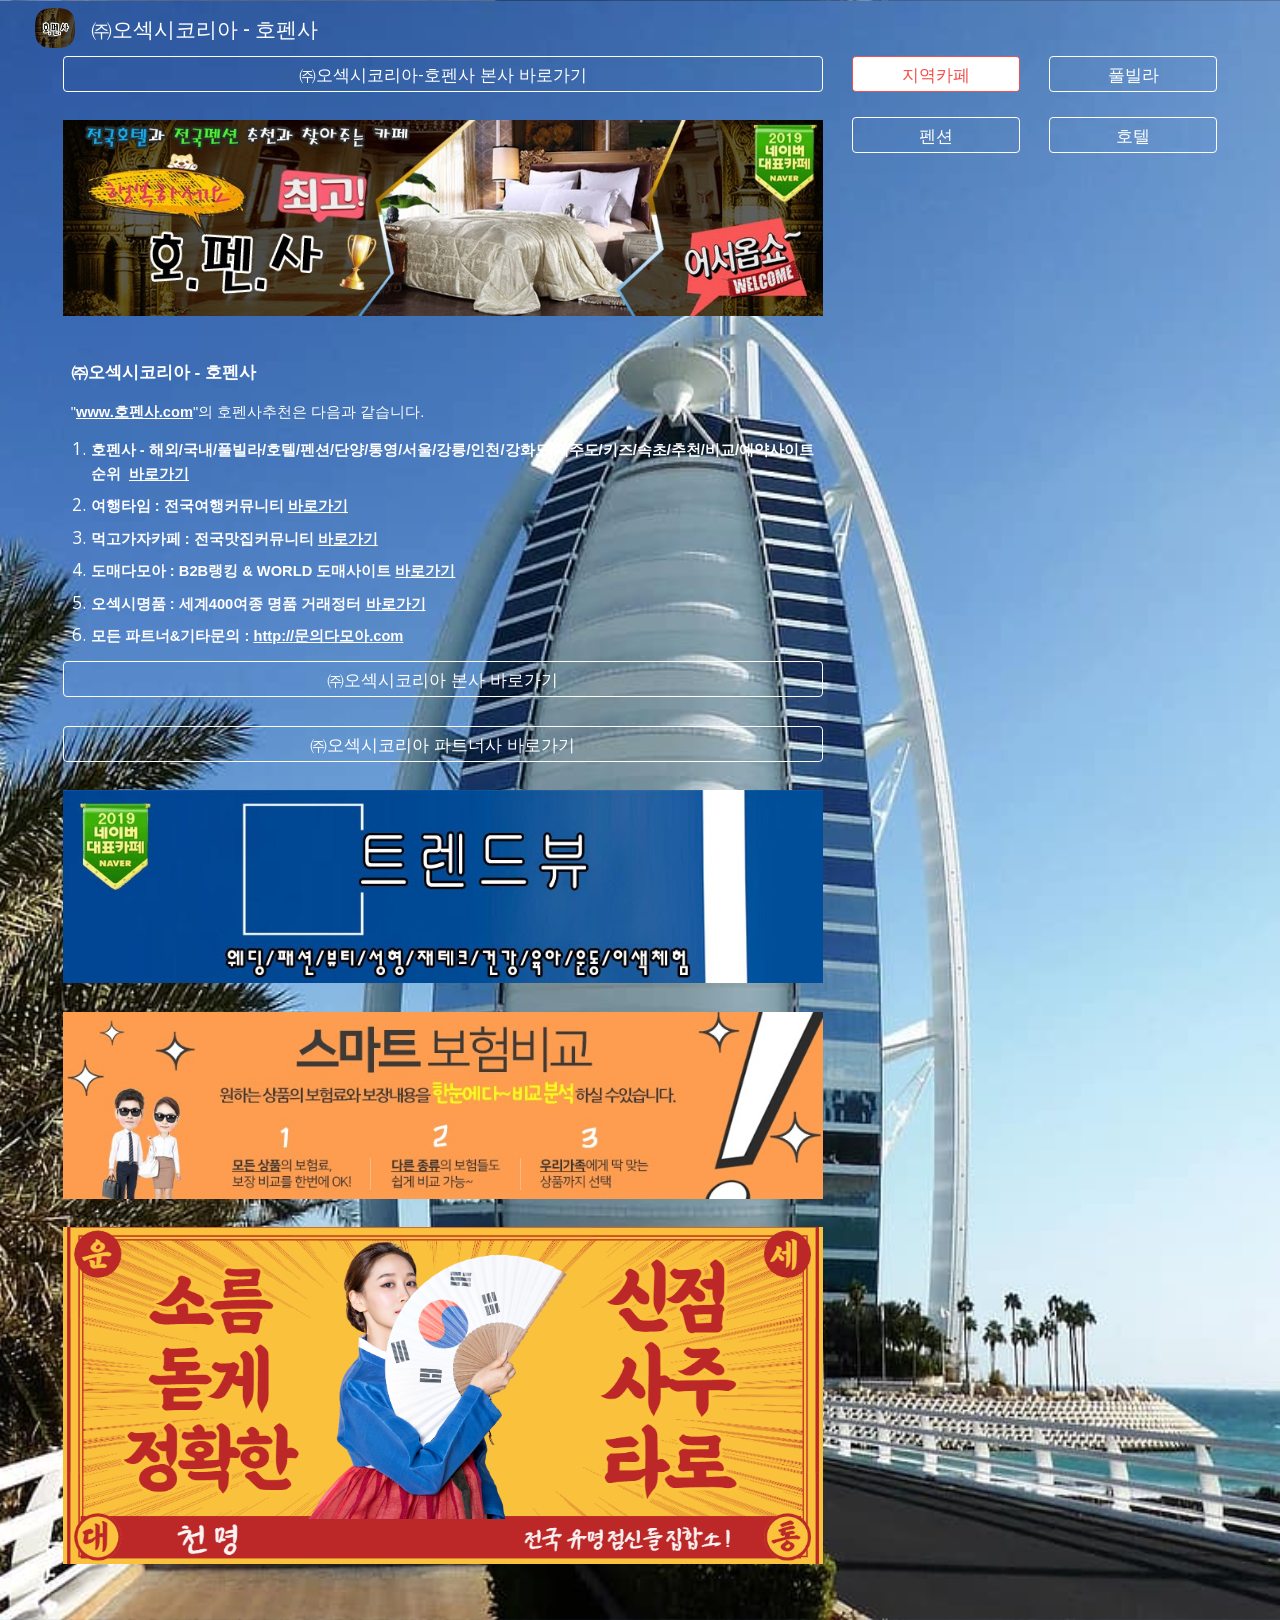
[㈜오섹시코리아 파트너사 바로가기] (443, 744)
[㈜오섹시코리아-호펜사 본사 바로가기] (443, 74)
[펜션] (936, 135)
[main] (443, 488)
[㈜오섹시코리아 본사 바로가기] (443, 679)
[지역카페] (936, 74)
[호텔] (1133, 135)
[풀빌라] (1133, 74)
